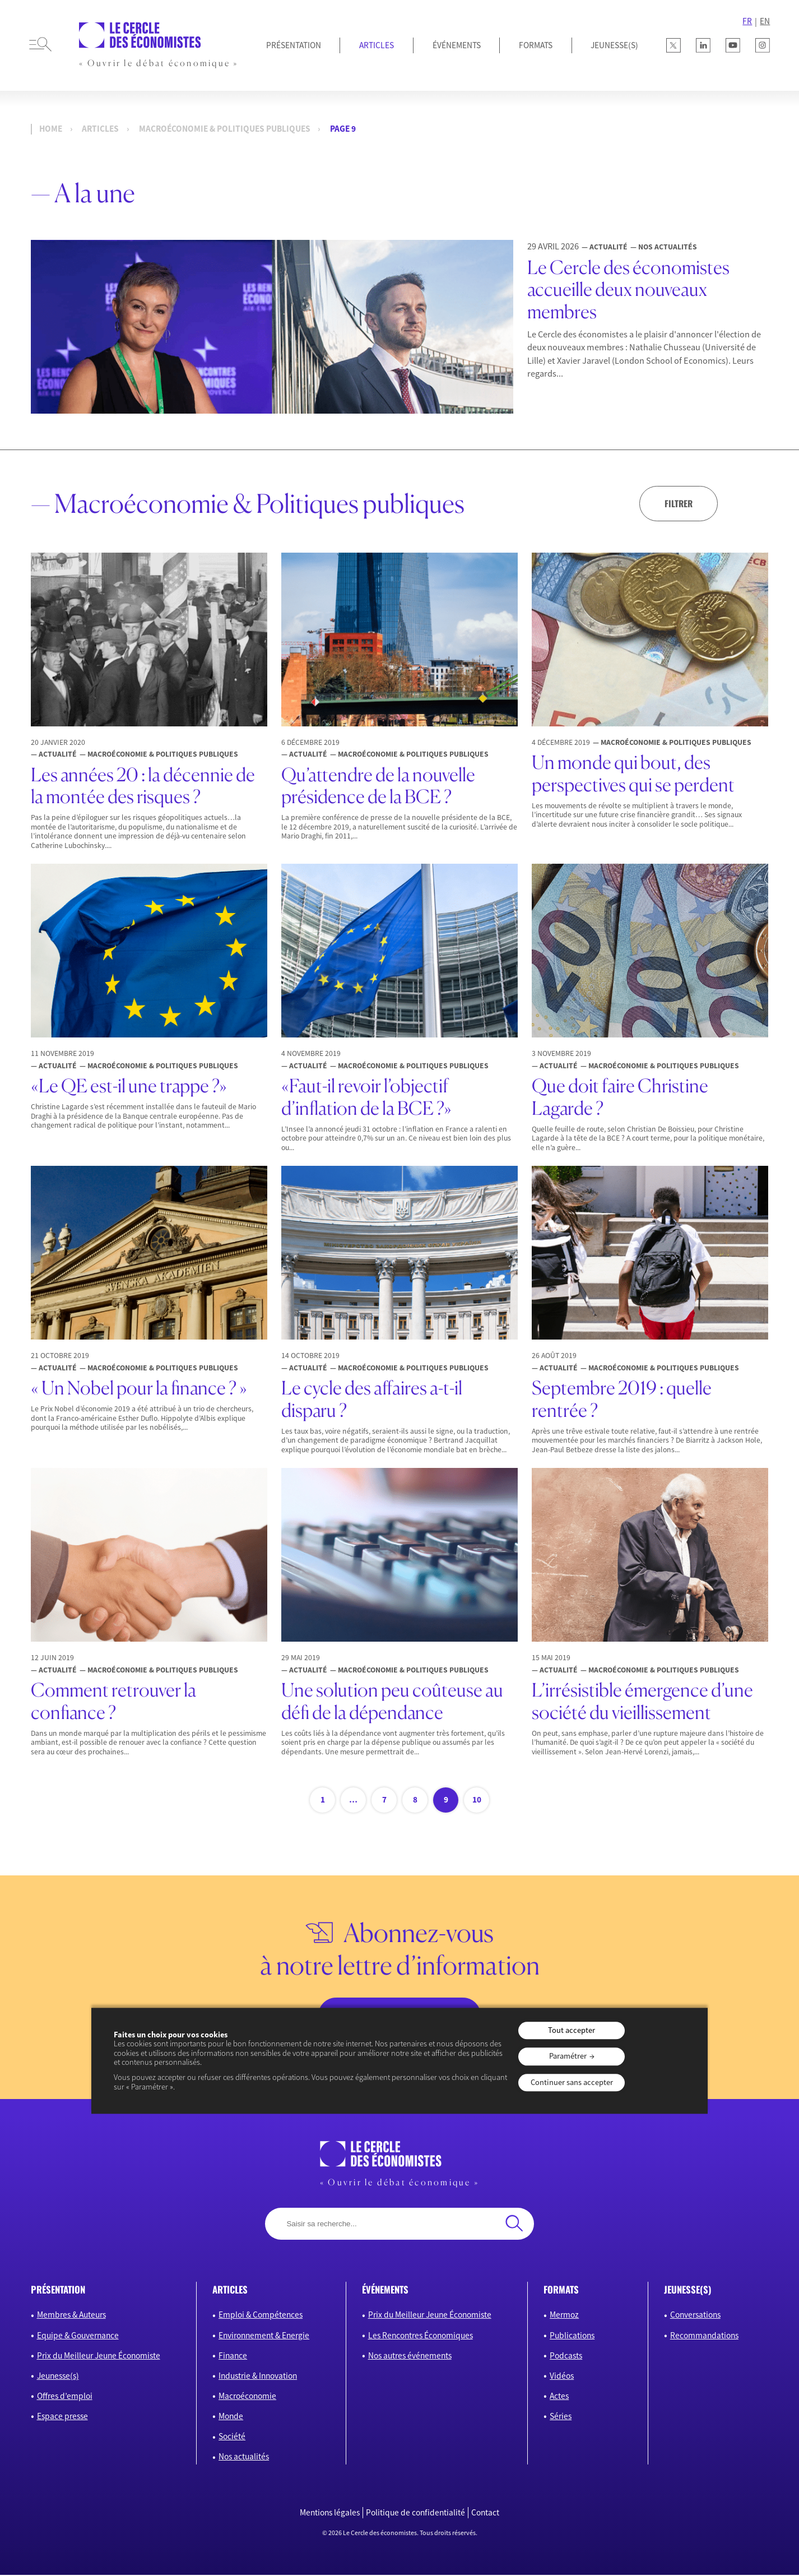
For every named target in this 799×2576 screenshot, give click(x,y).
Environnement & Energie (264, 2336)
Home (50, 129)
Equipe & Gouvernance (78, 2336)
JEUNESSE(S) (614, 45)
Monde (231, 2417)
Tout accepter (571, 2031)
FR (747, 21)
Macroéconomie (247, 2397)
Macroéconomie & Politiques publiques (224, 129)
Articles (376, 45)
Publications (572, 2336)
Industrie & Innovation (258, 2376)
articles (230, 2290)
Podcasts (566, 2356)
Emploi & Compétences (261, 2316)
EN (765, 21)
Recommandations (704, 2336)
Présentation (293, 45)
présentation (58, 2290)
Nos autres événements (410, 2356)
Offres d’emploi (64, 2397)
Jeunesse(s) (58, 2376)
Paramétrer (568, 2056)
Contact (485, 2513)
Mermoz (564, 2316)
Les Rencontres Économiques (420, 2336)
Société (232, 2437)
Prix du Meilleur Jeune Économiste (98, 2356)
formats (561, 2290)
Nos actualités (244, 2457)
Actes (559, 2397)
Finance (233, 2356)
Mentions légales (330, 2513)
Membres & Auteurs (71, 2316)
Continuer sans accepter (572, 2082)
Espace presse (62, 2417)
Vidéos (562, 2376)
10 (476, 1800)
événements (385, 2290)
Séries (561, 2417)
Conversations (695, 2316)
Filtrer (677, 503)
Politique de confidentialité (415, 2513)
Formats (535, 45)
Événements (457, 45)
